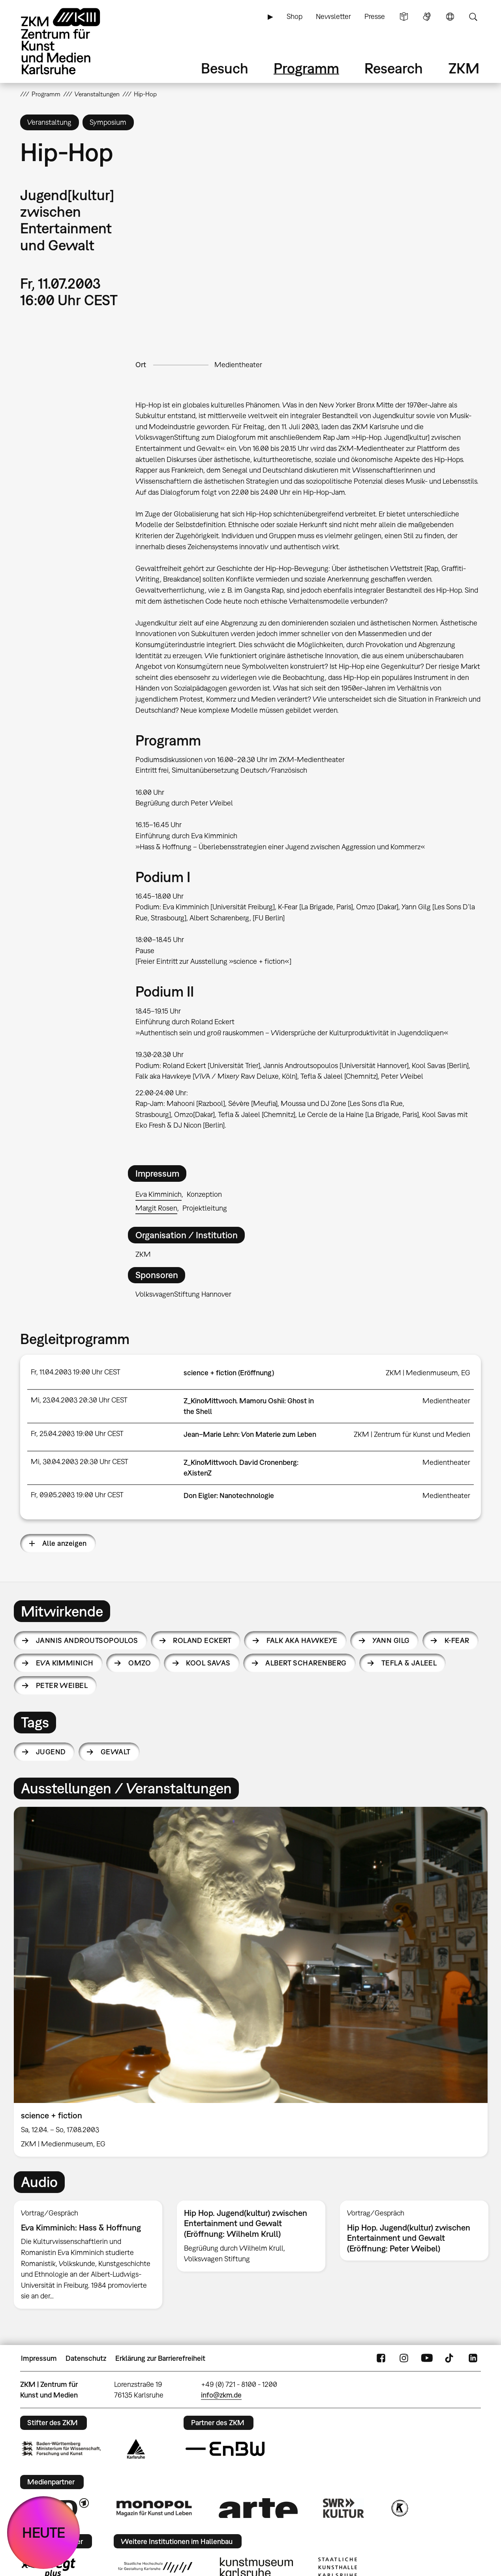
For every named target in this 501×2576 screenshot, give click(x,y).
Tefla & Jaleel (409, 1663)
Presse (374, 16)
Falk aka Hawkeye (302, 1640)
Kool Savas (208, 1663)
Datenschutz (86, 2358)
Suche (473, 16)
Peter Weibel (62, 1685)
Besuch (224, 68)
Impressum (39, 2358)
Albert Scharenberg (305, 1663)
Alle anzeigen (64, 1543)
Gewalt (116, 1752)
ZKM (463, 68)
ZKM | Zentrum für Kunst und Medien (412, 1434)
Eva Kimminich (158, 1194)
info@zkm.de (221, 2395)
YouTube (427, 2358)
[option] (251, 1982)
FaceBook (381, 2358)
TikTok (450, 2358)
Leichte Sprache (404, 16)
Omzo (139, 1663)
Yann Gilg (390, 1640)
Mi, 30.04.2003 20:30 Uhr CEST (79, 1461)
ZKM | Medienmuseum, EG (428, 1373)
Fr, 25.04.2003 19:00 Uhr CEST (77, 1433)
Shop (294, 16)
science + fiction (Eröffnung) (229, 1373)
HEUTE (43, 2532)
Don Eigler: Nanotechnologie (229, 1495)
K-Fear (457, 1640)
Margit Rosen (156, 1208)
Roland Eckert (202, 1640)
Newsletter (333, 16)
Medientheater (238, 364)
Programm (306, 68)
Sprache (450, 16)
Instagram (404, 2358)
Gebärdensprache (427, 16)
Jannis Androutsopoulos (87, 1640)
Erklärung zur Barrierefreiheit (160, 2358)
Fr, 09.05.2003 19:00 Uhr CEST (77, 1495)
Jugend (51, 1752)
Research (393, 68)
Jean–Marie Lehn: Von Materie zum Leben (250, 1434)
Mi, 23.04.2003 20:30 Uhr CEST (79, 1400)
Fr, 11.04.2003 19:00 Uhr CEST (75, 1372)
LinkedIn (473, 2358)
